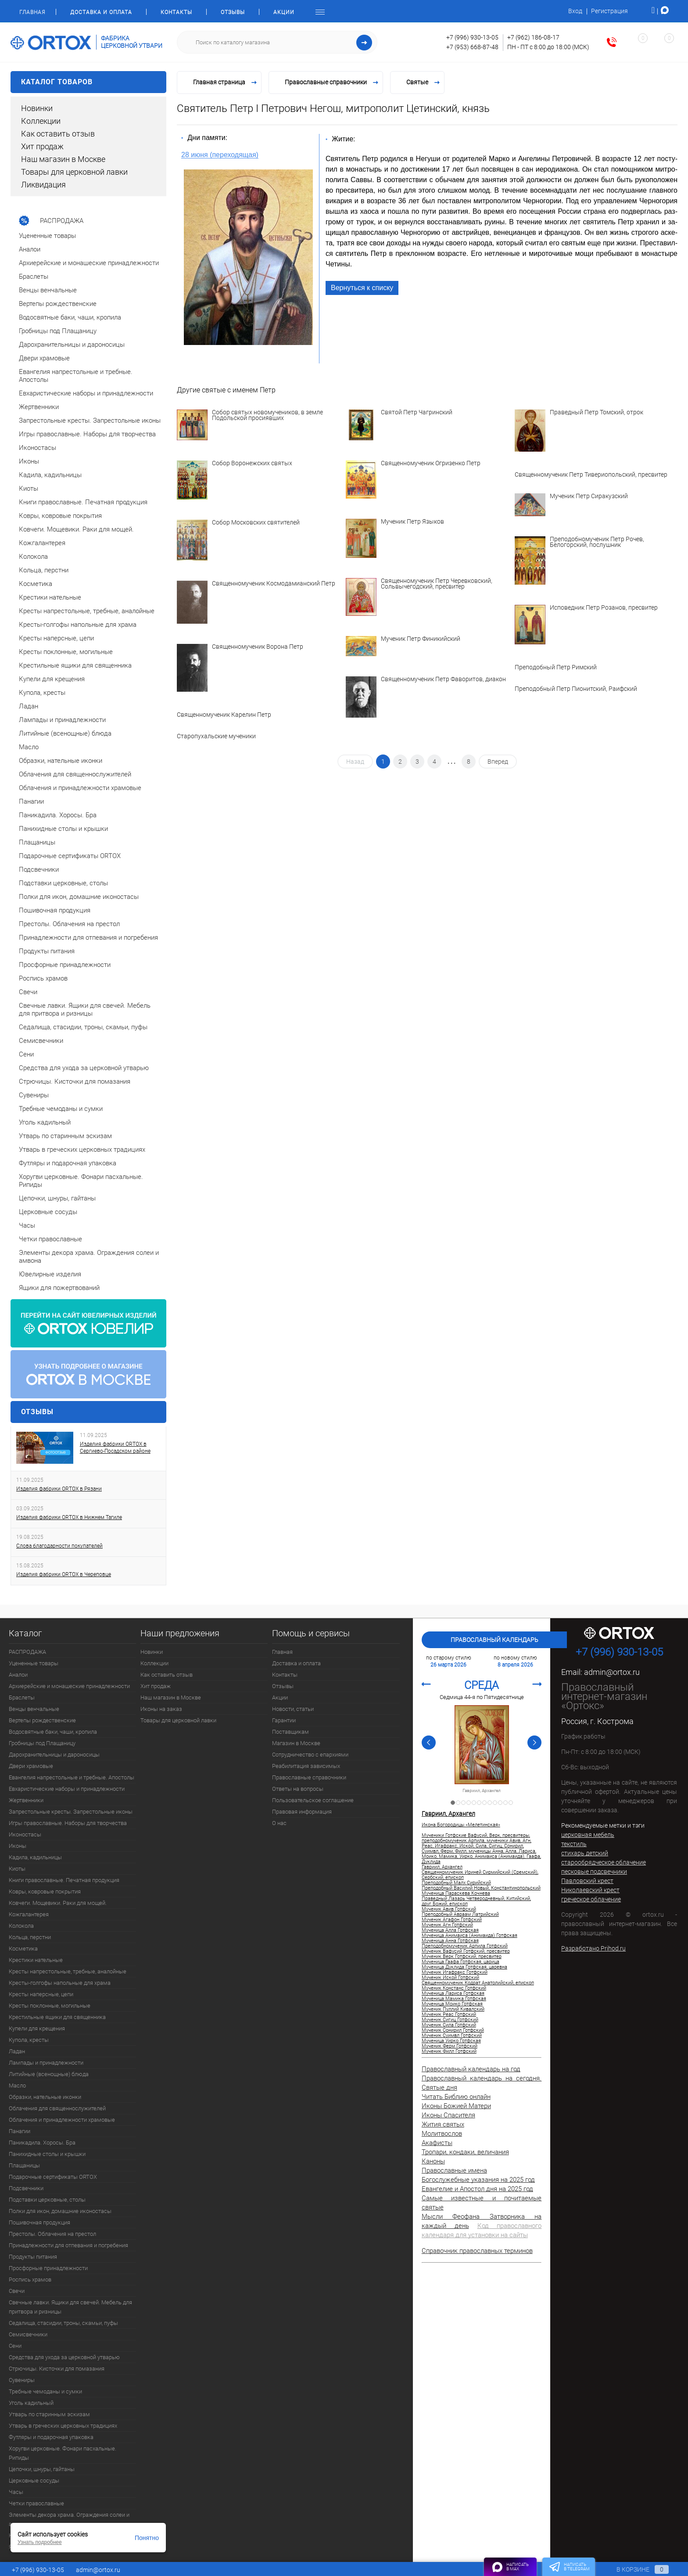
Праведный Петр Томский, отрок (596, 413)
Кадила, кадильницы (35, 1857)
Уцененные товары (33, 1663)
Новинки (37, 108)
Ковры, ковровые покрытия (45, 1891)
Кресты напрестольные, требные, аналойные (67, 1971)
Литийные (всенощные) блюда (49, 2074)
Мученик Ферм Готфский (449, 2046)
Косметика (23, 1948)
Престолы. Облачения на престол (52, 2234)
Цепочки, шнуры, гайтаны (42, 2469)
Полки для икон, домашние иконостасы (60, 2211)
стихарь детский (584, 1853)
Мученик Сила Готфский (449, 2025)
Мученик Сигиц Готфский (450, 2020)
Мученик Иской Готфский (450, 1977)
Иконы (17, 1846)
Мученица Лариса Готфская (453, 1993)
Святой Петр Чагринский (416, 413)
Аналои (18, 1674)
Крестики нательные (36, 1960)
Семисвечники (28, 2334)
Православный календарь (494, 1639)
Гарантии (284, 1720)
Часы (16, 2492)
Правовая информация (302, 1811)
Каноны (433, 2161)
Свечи (17, 2291)
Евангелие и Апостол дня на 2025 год (477, 2189)
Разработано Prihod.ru (593, 1948)
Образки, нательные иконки (45, 2097)
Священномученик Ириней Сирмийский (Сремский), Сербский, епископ (480, 1875)
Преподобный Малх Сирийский (456, 1883)
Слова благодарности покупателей (59, 1546)
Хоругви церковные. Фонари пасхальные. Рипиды (62, 2453)
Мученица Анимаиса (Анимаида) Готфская (469, 1935)
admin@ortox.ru (612, 1672)
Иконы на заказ (161, 1709)
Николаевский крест (590, 1889)
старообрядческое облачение (603, 1862)
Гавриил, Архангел (481, 1791)
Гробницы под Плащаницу (42, 1743)
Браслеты (22, 1697)
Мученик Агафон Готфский (452, 1919)
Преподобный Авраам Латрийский (460, 1914)
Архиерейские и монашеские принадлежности (69, 1686)
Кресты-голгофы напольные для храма (60, 1983)
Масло (17, 2085)
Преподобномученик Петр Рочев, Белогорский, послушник (597, 542)
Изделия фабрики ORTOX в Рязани (59, 1489)
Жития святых (443, 2124)
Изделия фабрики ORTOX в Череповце (63, 1574)
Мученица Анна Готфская (450, 1941)
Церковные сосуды (34, 2480)
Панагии (19, 2131)
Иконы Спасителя (448, 2115)
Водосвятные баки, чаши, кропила (53, 1731)
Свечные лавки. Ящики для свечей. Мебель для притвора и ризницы (70, 2307)
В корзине (634, 2569)
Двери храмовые (31, 1766)
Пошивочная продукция (39, 2222)
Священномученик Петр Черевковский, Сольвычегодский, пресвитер (436, 584)
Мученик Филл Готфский (449, 2051)
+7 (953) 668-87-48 (472, 46)
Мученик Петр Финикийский (420, 639)
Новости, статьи (293, 1709)
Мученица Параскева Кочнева (456, 1893)
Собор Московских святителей (256, 523)
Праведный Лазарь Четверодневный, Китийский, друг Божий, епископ (476, 1901)
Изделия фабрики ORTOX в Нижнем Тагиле (69, 1517)
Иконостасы (25, 1834)
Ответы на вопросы (297, 1789)
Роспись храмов (30, 2279)
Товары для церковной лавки (74, 171)
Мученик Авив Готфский (449, 1909)
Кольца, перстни (30, 1937)
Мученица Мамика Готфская (454, 1998)
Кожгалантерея (29, 1914)
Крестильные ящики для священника (57, 2017)
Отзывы (233, 12)
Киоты (17, 1868)
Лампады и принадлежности (46, 2062)
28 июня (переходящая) (219, 154)
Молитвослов (442, 2134)
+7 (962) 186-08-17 (533, 37)
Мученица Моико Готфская (452, 2004)
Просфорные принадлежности (48, 2268)
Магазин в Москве (296, 1743)
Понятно (147, 2537)
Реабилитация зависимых (306, 1766)
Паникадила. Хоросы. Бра (42, 2142)
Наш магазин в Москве (63, 159)
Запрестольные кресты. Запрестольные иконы (71, 1811)
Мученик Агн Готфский (447, 1925)
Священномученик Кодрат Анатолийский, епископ (478, 1983)
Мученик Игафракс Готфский (454, 1972)
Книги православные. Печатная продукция (64, 1880)
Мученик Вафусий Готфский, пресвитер (466, 1951)
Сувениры (22, 2380)
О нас (279, 1823)
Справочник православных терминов (477, 2251)
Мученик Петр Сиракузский (589, 496)
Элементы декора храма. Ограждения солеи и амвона (69, 2519)
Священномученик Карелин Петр (224, 715)
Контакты (176, 12)
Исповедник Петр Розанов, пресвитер (604, 608)
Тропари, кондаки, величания (465, 2152)
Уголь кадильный (31, 2403)
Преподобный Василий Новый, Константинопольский (481, 1888)
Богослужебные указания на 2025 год (478, 2180)
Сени (15, 2345)
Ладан (17, 2051)
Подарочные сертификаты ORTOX (53, 2177)
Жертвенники (26, 1800)
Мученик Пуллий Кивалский (453, 2009)
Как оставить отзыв (58, 133)
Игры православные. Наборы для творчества (68, 1823)
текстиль (574, 1843)
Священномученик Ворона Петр (257, 647)
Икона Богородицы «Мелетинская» (461, 1825)
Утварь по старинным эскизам (49, 2414)
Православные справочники (309, 1777)
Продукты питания (33, 2256)
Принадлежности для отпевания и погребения (68, 2245)
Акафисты (437, 2143)
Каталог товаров (88, 82)
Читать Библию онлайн (456, 2097)
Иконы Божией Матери (456, 2106)
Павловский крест (587, 1880)
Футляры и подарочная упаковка (51, 2437)
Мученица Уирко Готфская (451, 2041)
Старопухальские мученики (216, 736)
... (451, 760)
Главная (32, 12)
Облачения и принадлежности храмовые (62, 2119)
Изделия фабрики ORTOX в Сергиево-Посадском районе (115, 1447)
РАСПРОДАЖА (27, 1652)
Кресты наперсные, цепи (41, 1994)
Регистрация (609, 10)
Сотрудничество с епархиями (310, 1754)
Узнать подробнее (40, 2542)
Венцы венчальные (34, 1709)
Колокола (21, 1925)
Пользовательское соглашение (313, 1800)
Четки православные (36, 2503)
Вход (575, 10)
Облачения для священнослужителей (57, 2108)
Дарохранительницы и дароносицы (54, 1754)
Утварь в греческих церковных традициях (63, 2425)
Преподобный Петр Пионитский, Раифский (576, 689)
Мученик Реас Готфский (449, 2014)
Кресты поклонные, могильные (49, 2005)
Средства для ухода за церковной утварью (64, 2357)
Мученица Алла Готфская (450, 1930)
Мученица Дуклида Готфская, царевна (464, 1967)
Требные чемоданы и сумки (45, 2391)
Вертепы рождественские (42, 1720)
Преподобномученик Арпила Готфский (465, 1946)
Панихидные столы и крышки (47, 2154)
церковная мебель (587, 1834)
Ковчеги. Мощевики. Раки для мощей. (58, 1903)
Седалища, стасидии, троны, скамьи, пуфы (63, 2323)
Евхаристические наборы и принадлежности (67, 1789)
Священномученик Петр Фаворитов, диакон (443, 679)
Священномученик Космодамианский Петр (273, 584)
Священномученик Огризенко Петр (430, 463)
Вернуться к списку (362, 287)
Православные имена (454, 2170)
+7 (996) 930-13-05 (472, 37)
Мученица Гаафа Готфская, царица (460, 1962)
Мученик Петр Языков (412, 522)
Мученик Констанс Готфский (454, 1988)
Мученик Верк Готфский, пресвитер (462, 1956)
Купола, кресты (29, 2040)
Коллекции (41, 121)
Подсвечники (26, 2188)
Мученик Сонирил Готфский (453, 2030)
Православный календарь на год (471, 2069)
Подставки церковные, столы (47, 2199)
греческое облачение (591, 1899)
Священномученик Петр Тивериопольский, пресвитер (591, 475)
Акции (283, 12)
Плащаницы (24, 2165)
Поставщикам (290, 1731)
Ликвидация (43, 184)
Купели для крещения (37, 2028)
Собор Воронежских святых (252, 463)
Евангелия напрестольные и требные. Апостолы (71, 1777)
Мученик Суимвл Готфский (452, 2035)
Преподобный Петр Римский (556, 667)
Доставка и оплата (101, 12)
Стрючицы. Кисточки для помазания (56, 2368)
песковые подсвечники (594, 1871)
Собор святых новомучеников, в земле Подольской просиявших (267, 415)
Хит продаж (42, 146)
